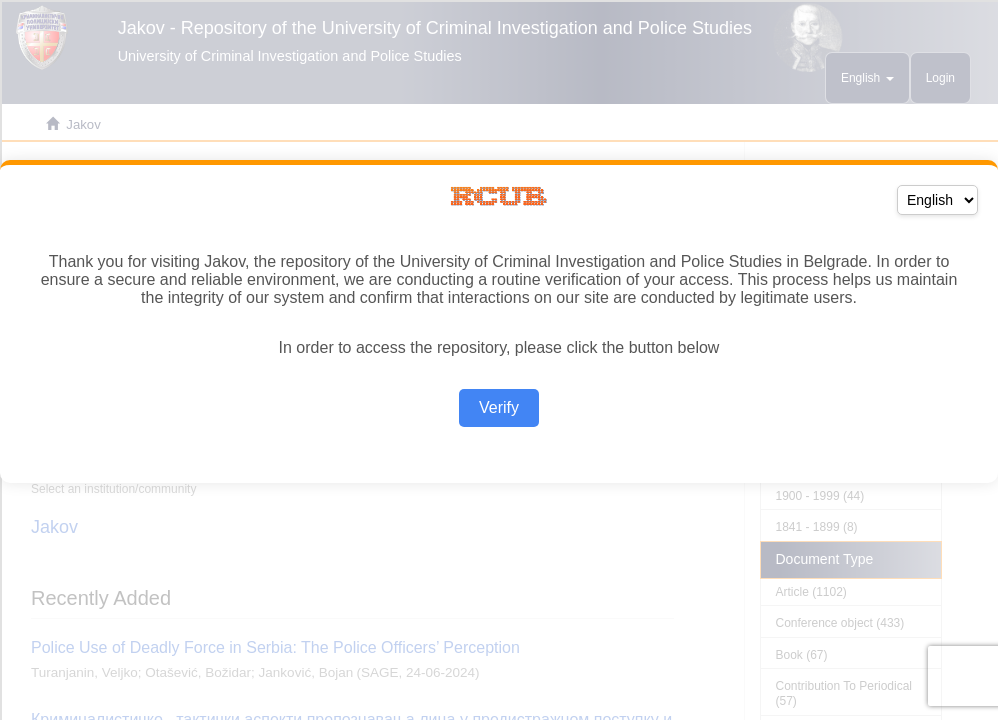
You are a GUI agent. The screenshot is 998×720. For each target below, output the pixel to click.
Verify (499, 407)
